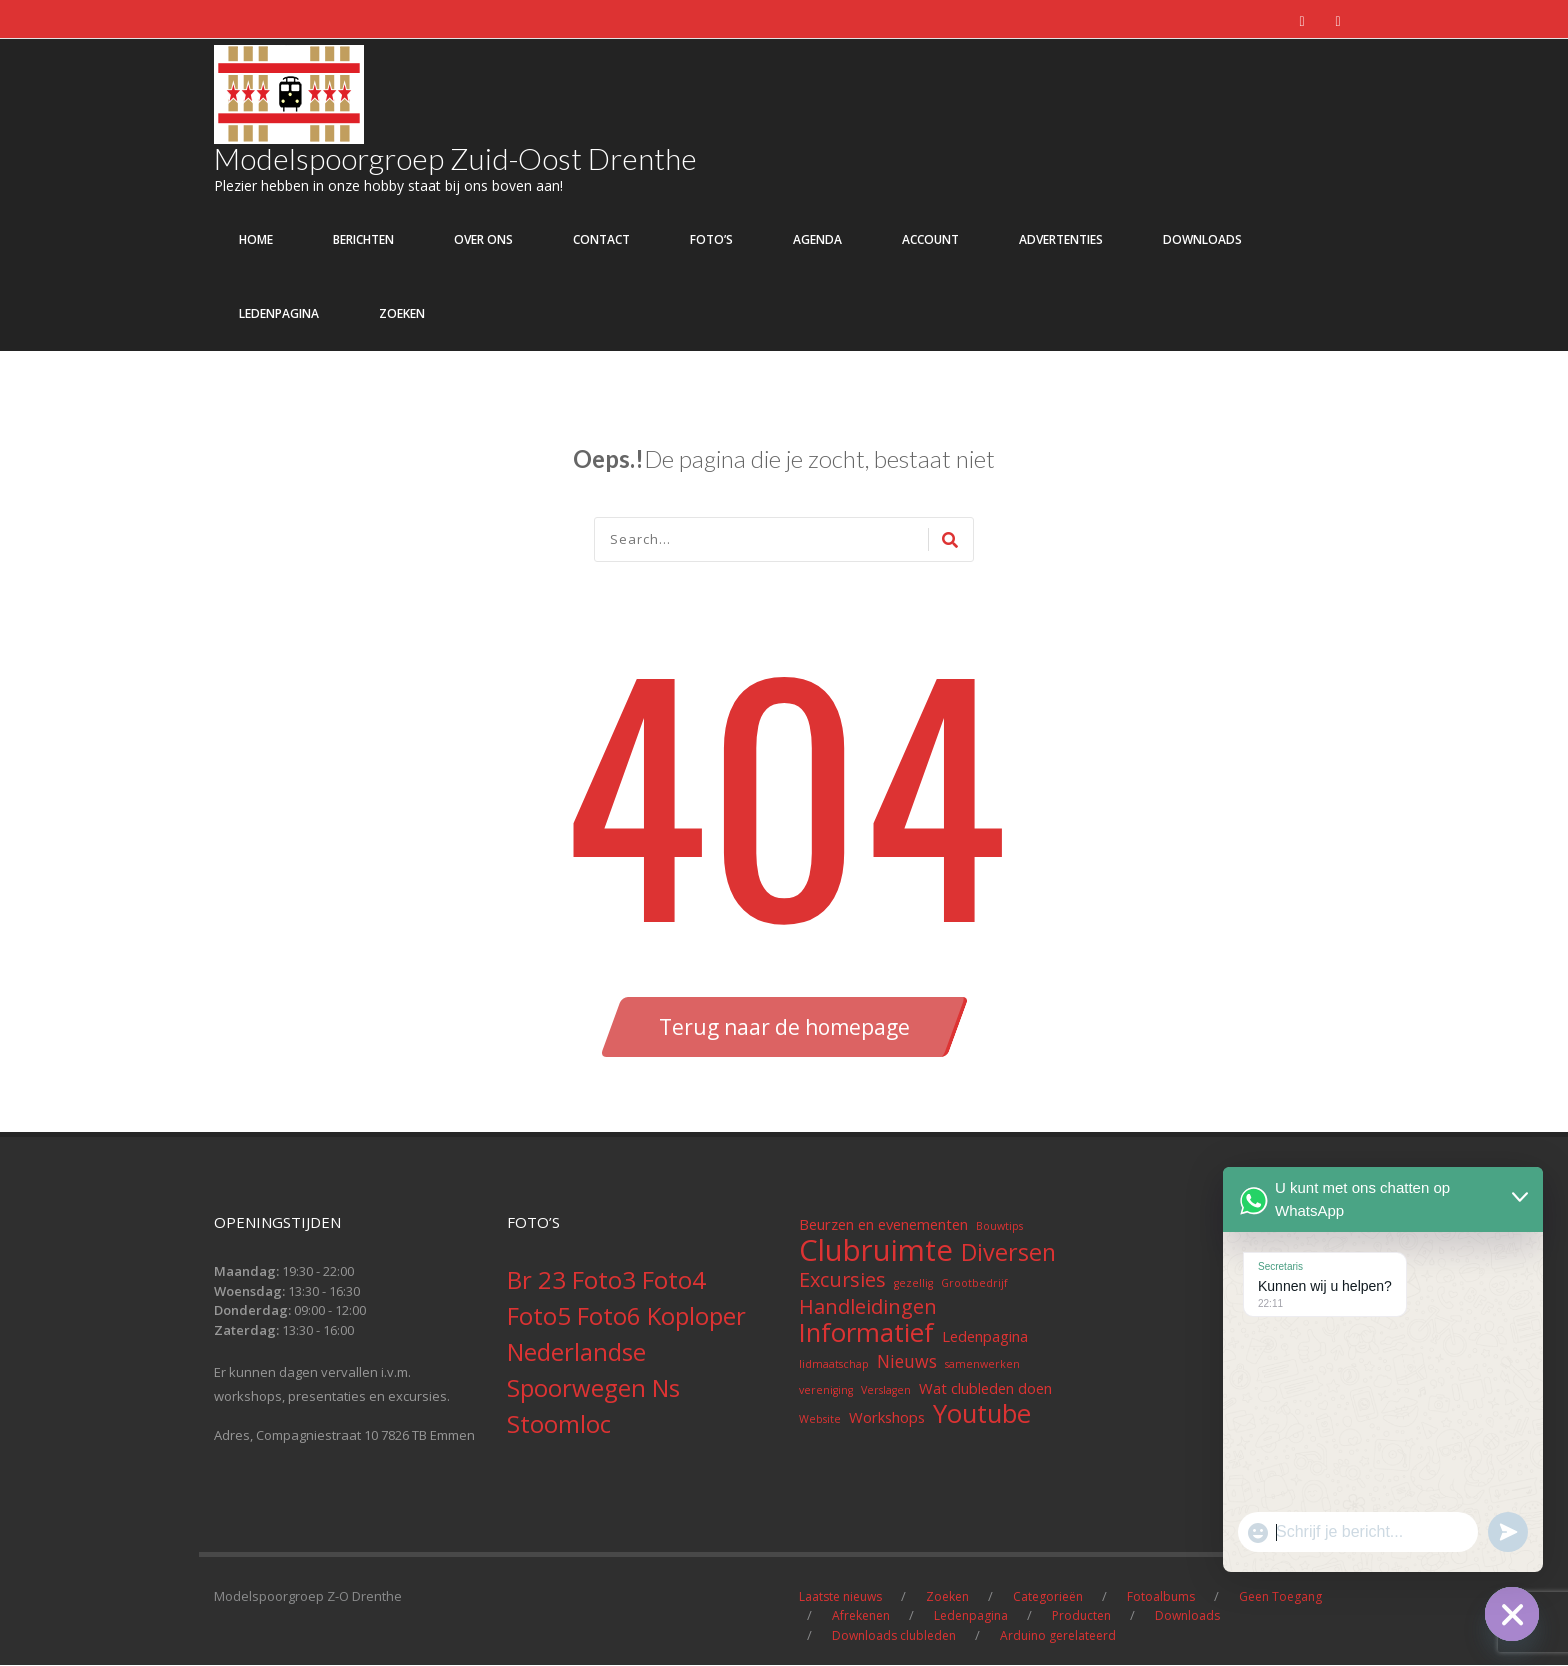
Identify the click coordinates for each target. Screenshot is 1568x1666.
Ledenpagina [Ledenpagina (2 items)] (985, 1337)
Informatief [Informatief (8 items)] (866, 1334)
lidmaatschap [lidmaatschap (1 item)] (834, 1365)
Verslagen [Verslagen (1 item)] (886, 1391)
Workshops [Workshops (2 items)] (887, 1418)
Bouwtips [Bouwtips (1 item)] (999, 1227)
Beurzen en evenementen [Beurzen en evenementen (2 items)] (883, 1225)
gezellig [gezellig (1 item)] (913, 1284)
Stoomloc (559, 1424)
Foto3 (607, 1280)
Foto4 (674, 1280)
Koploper (696, 1316)
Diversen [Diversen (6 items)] (1008, 1253)
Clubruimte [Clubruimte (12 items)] (876, 1251)
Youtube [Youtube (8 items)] (982, 1415)
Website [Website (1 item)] (820, 1420)
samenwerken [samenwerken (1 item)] (982, 1365)
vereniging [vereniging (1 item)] (826, 1391)
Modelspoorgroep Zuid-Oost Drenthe (456, 159)
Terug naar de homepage (784, 1028)
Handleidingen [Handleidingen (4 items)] (868, 1308)
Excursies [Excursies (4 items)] (842, 1281)
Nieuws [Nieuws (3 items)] (907, 1362)
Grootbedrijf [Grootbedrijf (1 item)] (974, 1284)
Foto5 (542, 1316)
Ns (666, 1388)
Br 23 (539, 1280)
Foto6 (612, 1316)
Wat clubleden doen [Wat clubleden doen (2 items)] (985, 1389)
